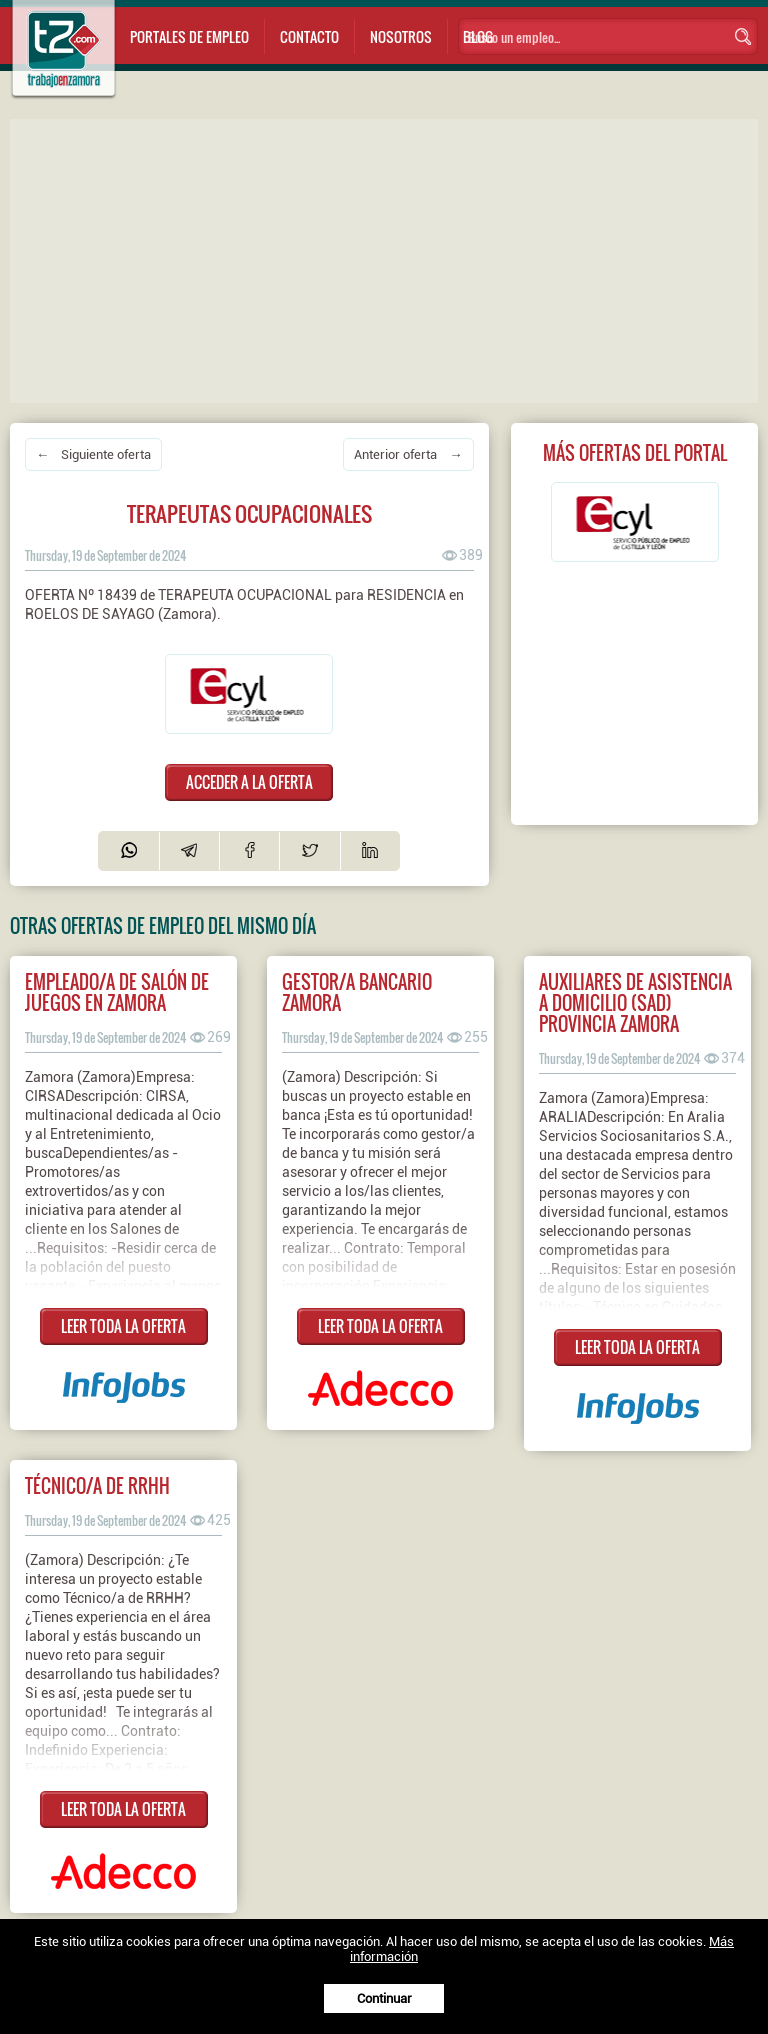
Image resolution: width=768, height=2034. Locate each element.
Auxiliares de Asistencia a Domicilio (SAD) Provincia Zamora (635, 1002)
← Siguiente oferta (93, 454)
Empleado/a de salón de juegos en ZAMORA (117, 992)
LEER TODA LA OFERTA (123, 1326)
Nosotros (401, 36)
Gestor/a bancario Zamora (357, 992)
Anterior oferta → (408, 454)
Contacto (309, 36)
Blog (478, 36)
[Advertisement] (389, 259)
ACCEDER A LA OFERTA (249, 782)
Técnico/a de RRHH (97, 1485)
